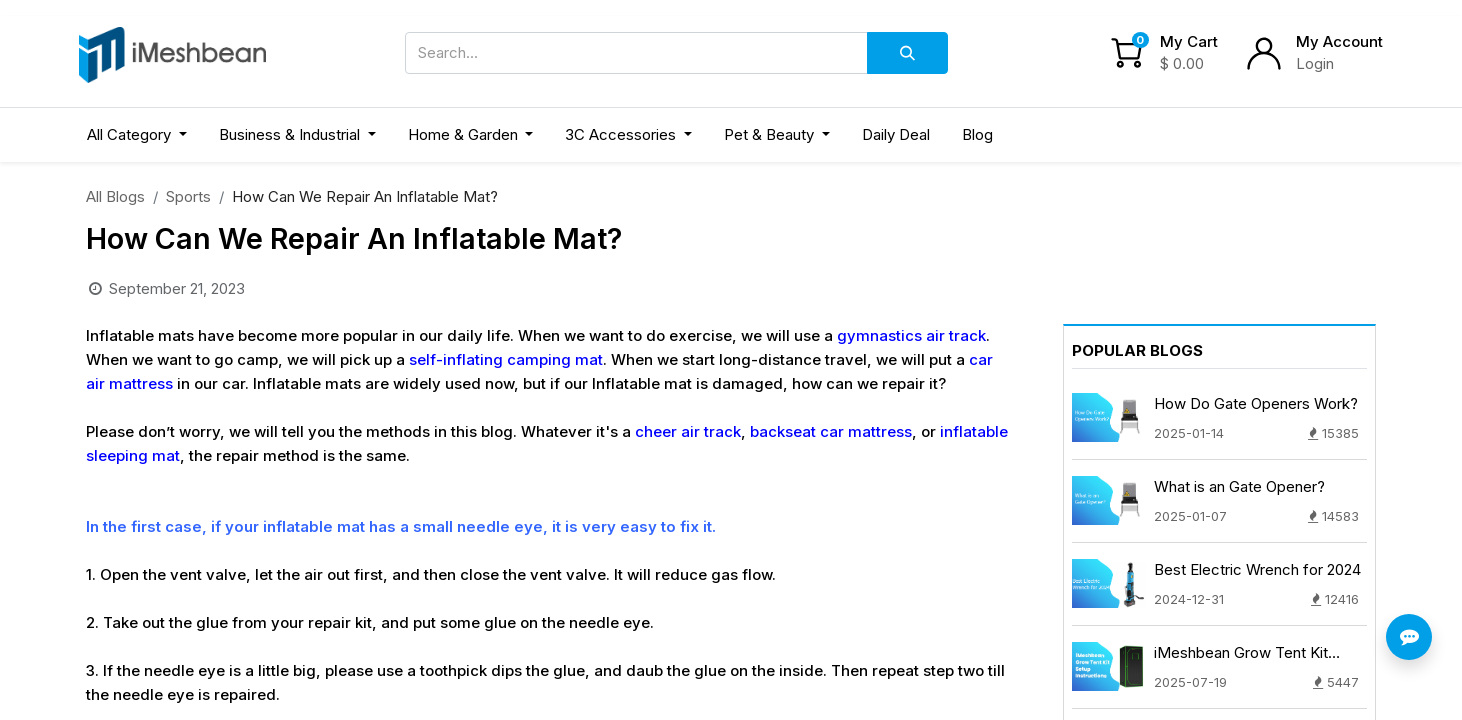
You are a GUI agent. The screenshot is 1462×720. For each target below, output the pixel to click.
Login (1315, 63)
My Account (1339, 41)
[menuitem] (896, 135)
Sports (188, 196)
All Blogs (115, 196)
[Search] (907, 53)
